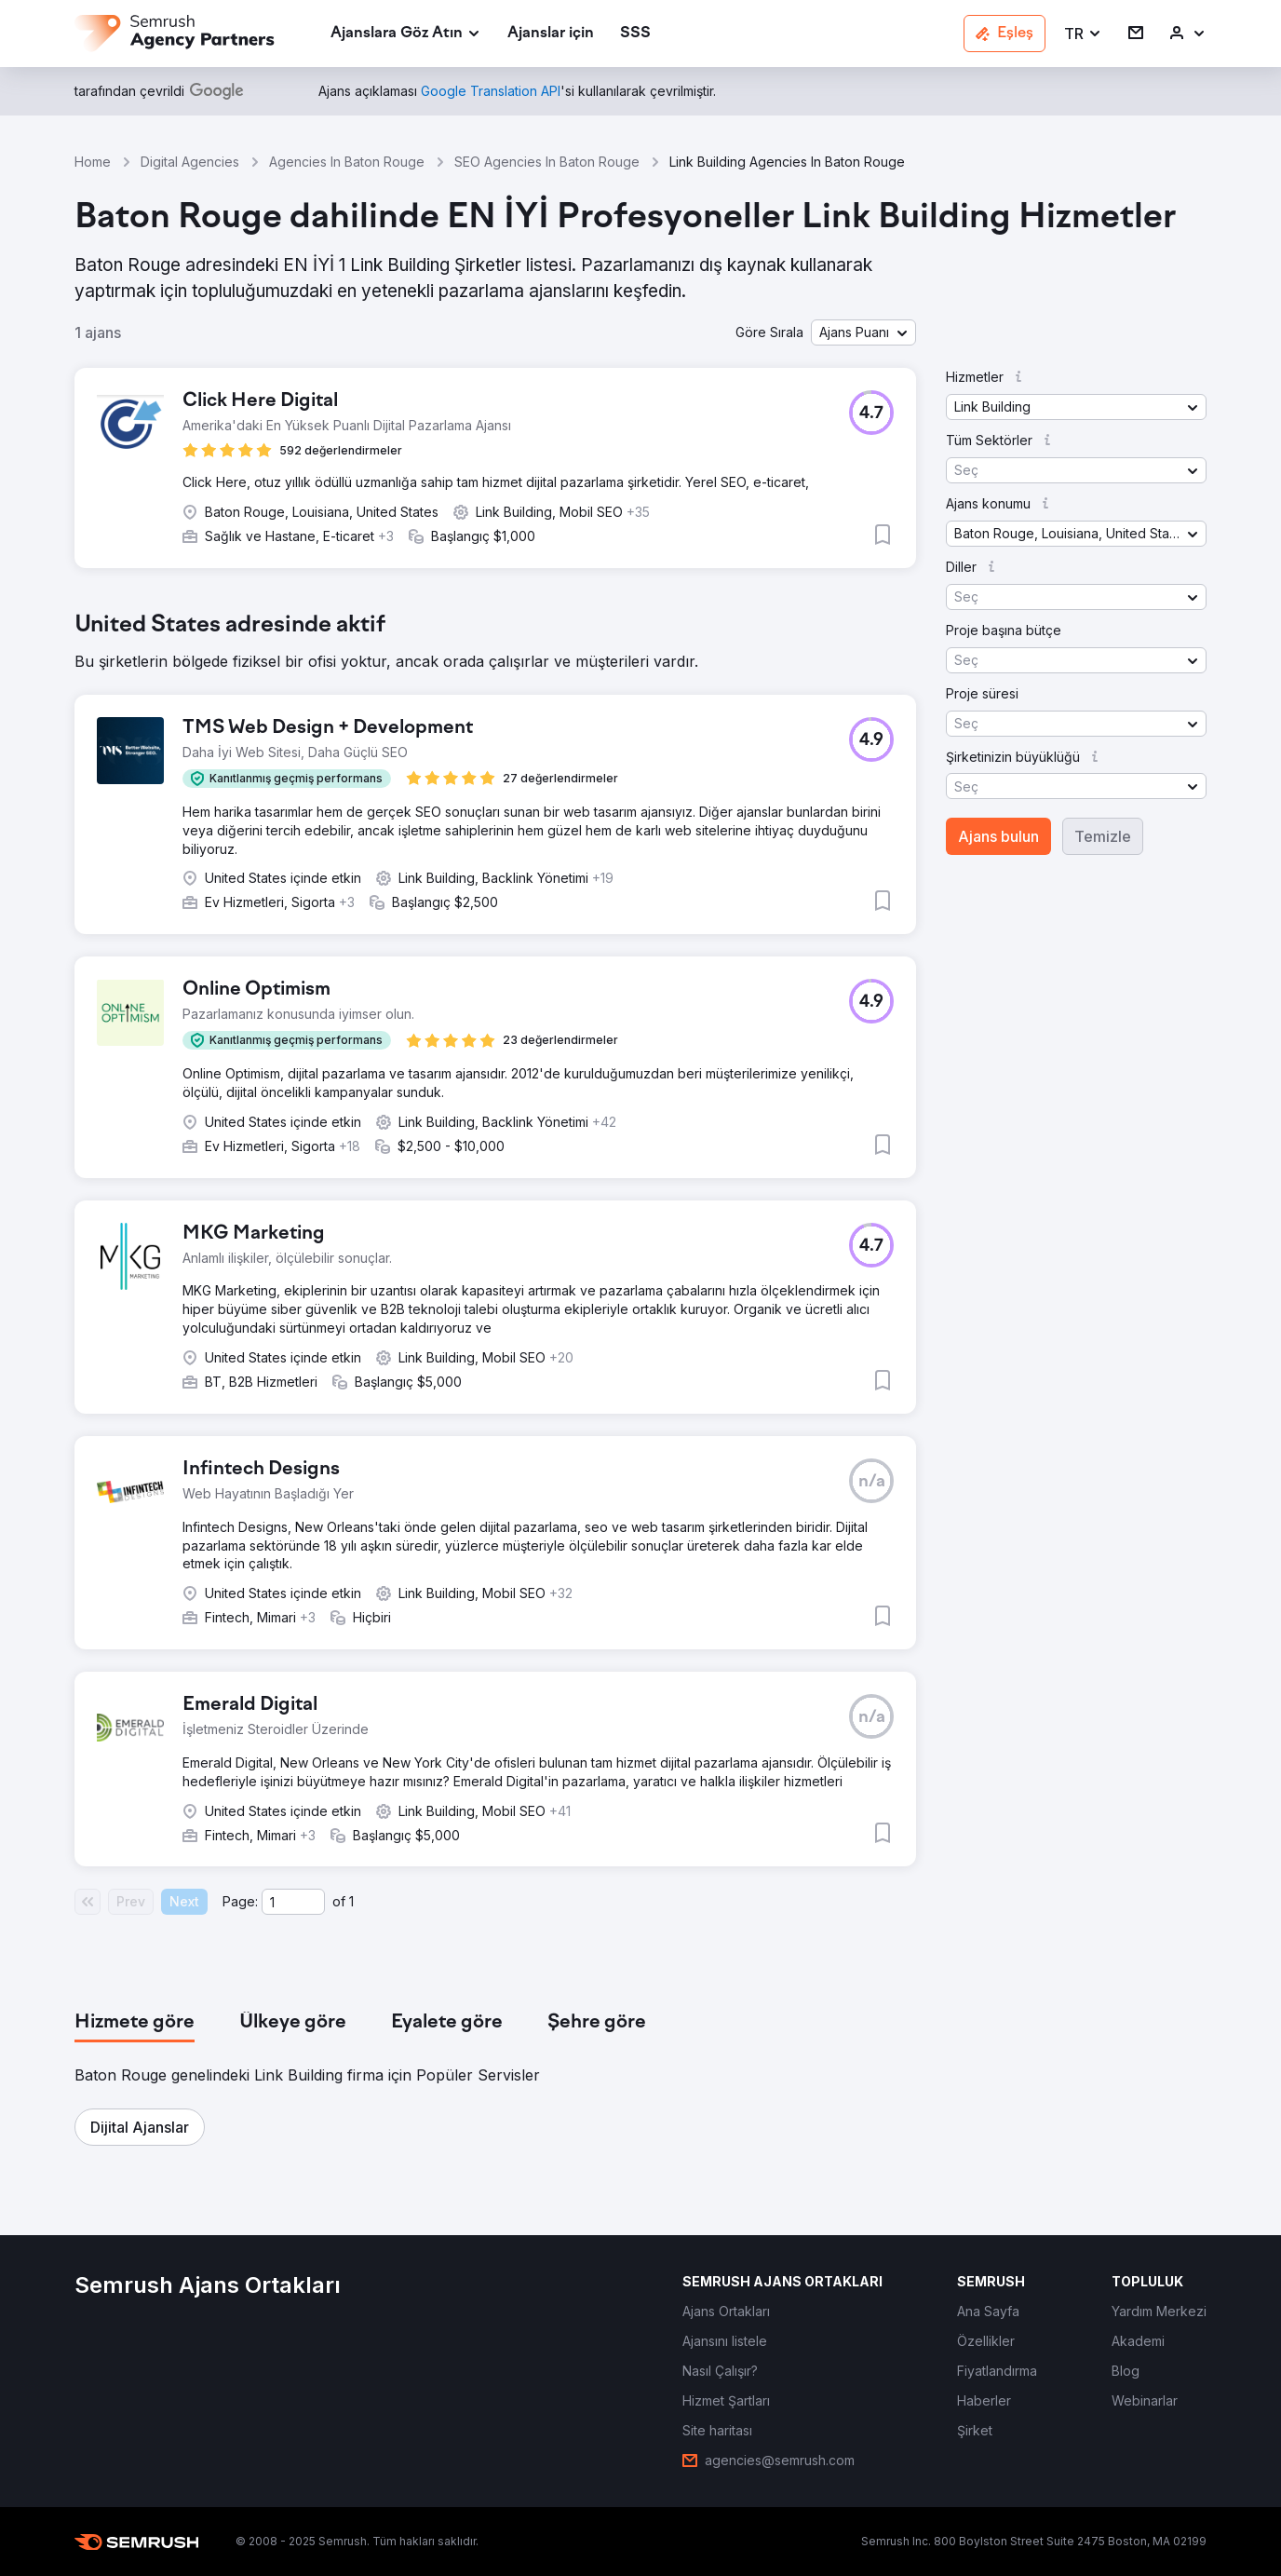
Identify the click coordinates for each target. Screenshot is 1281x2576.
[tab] (134, 2022)
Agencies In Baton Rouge (347, 161)
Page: (240, 1901)
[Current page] (293, 1902)
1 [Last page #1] (351, 1901)
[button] (1083, 34)
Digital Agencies (190, 161)
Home (92, 161)
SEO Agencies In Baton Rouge (547, 161)
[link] (550, 34)
